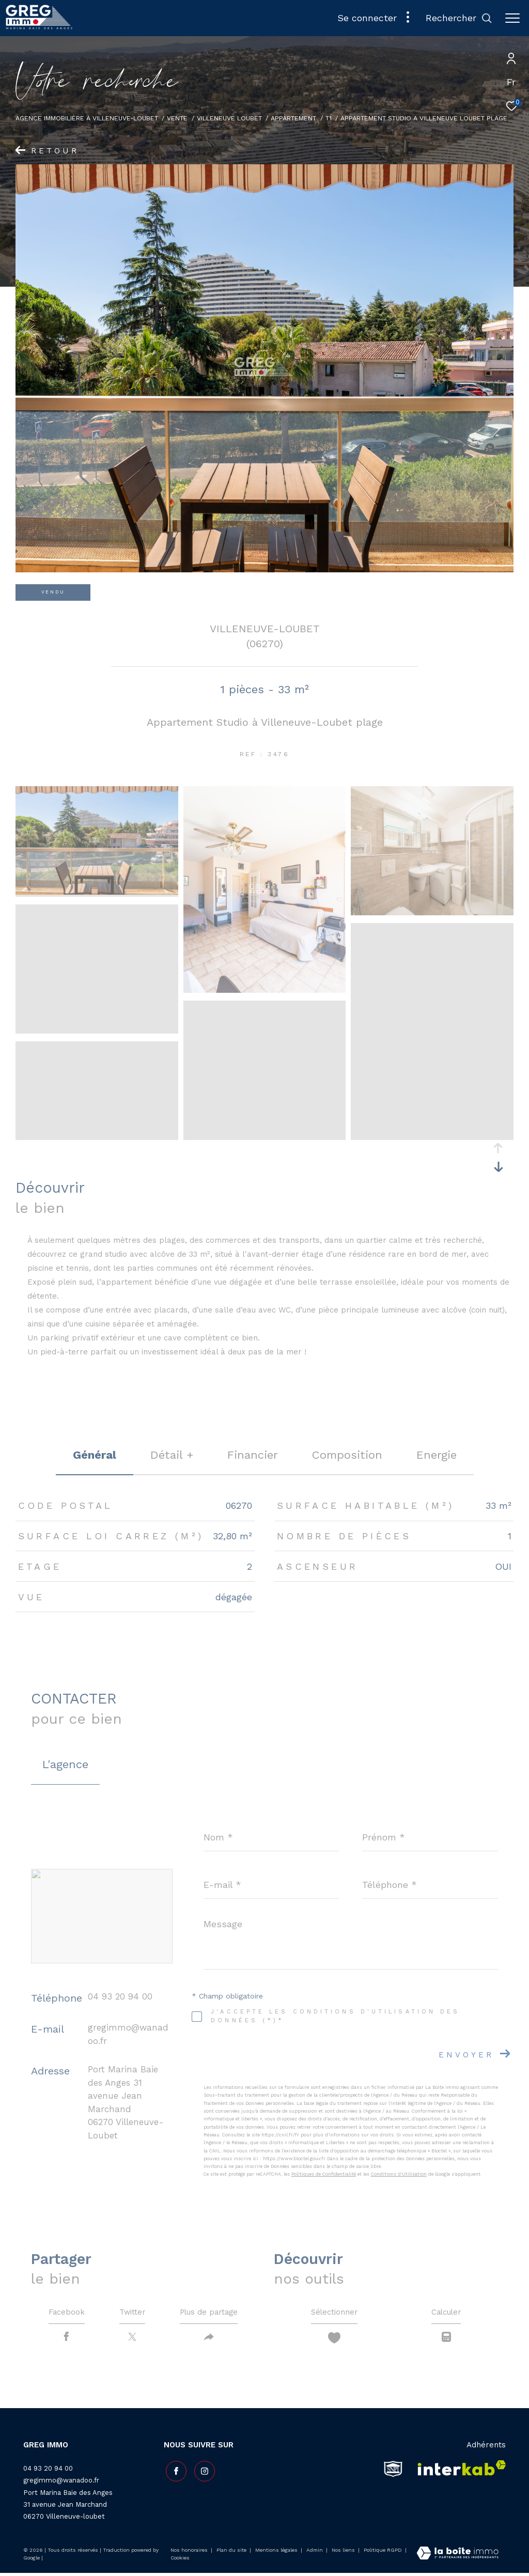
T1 (328, 118)
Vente (177, 118)
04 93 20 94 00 (120, 1996)
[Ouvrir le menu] (512, 18)
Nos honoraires (189, 2552)
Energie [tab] (436, 1454)
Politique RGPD (383, 2552)
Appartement (293, 118)
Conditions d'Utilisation (399, 2174)
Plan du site (232, 2552)
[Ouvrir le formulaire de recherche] (459, 18)
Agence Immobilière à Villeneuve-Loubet (86, 118)
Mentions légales (277, 2552)
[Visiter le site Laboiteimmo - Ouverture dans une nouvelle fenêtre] (457, 2556)
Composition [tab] (347, 1454)
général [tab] (94, 1454)
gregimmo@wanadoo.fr (61, 2483)
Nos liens (344, 2552)
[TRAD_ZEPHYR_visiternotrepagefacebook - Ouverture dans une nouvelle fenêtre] (174, 2472)
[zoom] (96, 892)
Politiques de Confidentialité (323, 2174)
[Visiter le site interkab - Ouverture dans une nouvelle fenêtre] (458, 2471)
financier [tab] (252, 1454)
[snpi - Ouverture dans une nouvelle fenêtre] (393, 2471)
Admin (315, 2552)
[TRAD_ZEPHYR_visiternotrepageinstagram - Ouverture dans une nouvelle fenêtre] (202, 2472)
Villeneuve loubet (229, 118)
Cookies (180, 2560)
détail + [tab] (171, 1454)
